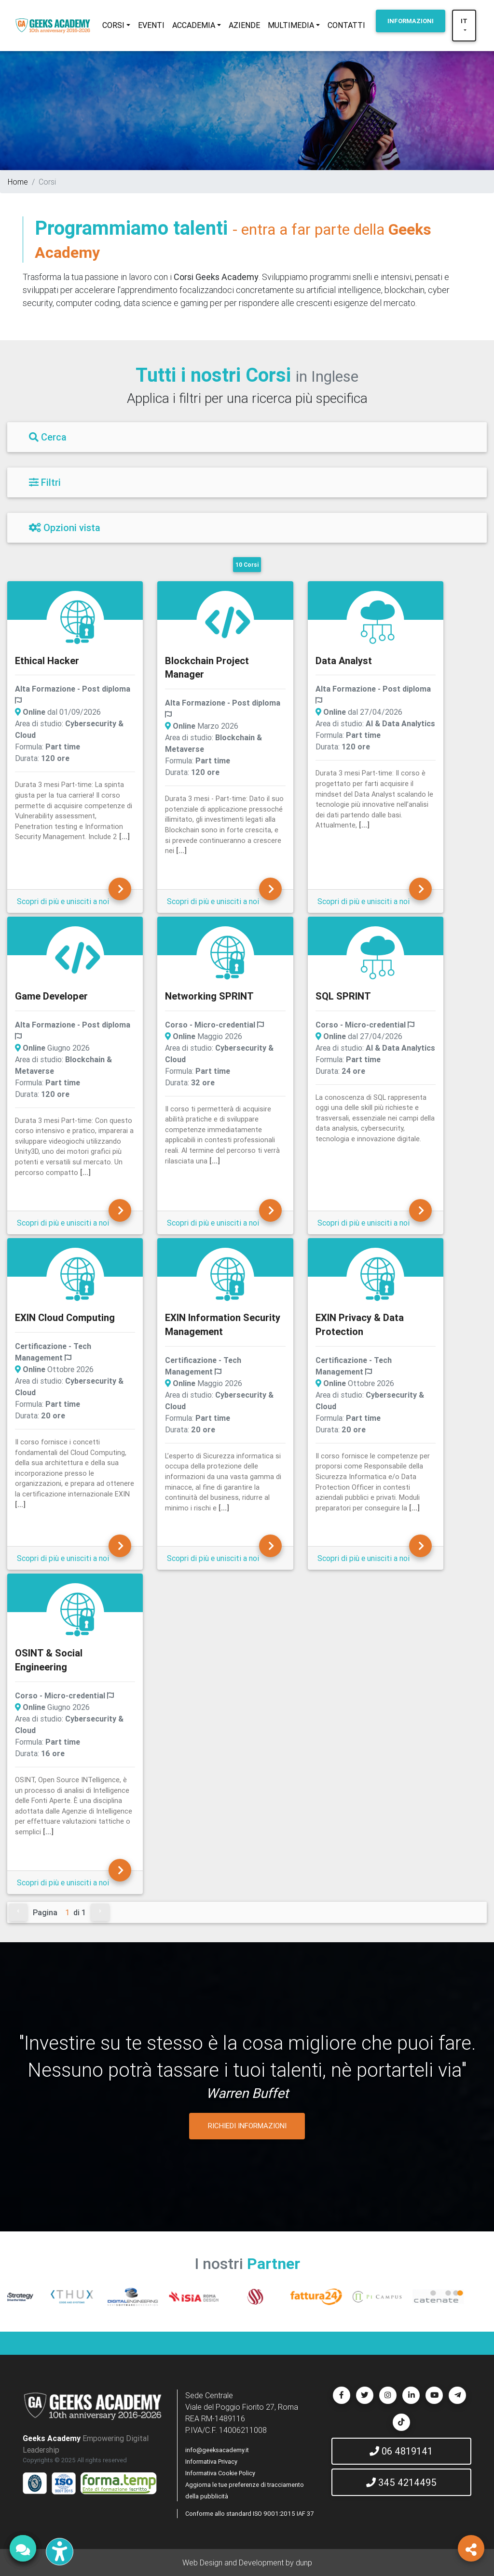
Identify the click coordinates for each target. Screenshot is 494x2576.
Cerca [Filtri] (48, 437)
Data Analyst (344, 660)
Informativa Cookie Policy (220, 2473)
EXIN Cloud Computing (65, 1317)
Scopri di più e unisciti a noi (63, 901)
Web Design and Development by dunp (247, 2562)
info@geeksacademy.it (217, 2450)
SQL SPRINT (343, 996)
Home (18, 182)
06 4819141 (401, 2451)
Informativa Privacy (211, 2461)
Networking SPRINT (209, 996)
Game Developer (51, 996)
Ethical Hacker (47, 660)
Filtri (45, 482)
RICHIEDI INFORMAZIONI (247, 2125)
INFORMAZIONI (410, 21)
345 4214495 (401, 2482)
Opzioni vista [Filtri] (64, 527)
